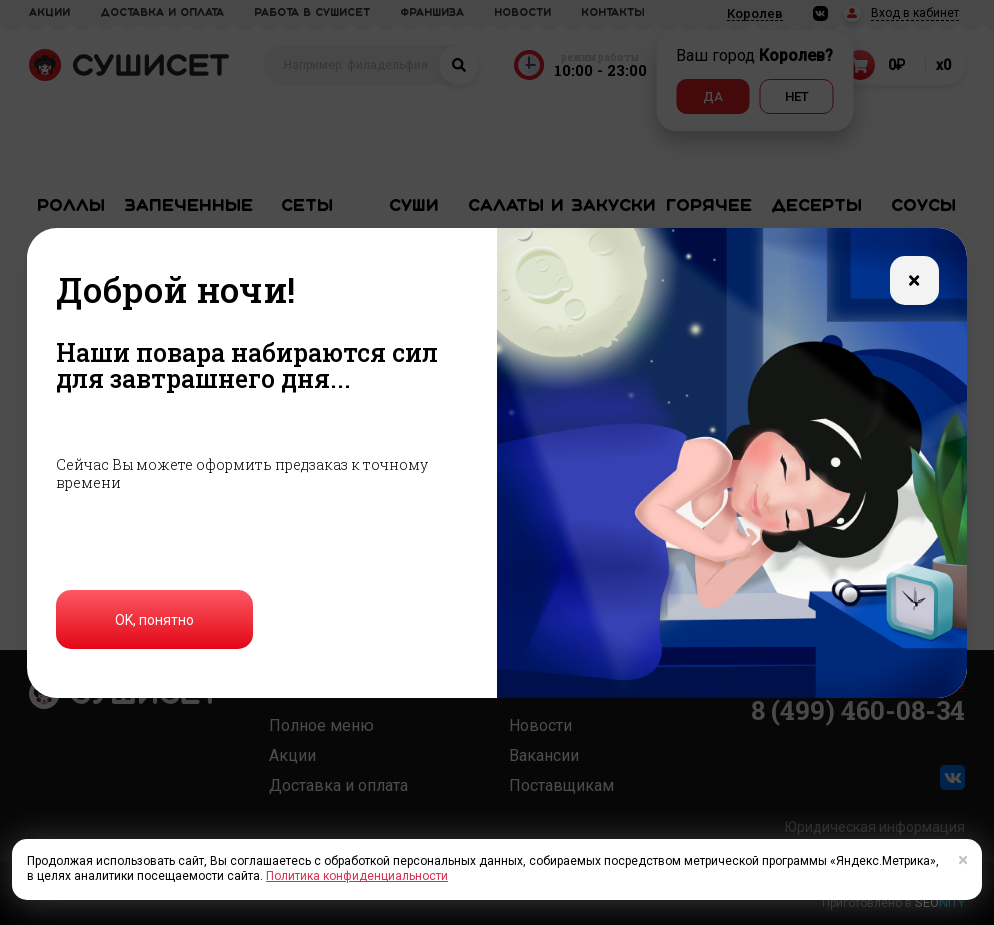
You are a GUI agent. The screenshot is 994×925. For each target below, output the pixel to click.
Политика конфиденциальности (357, 876)
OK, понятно (154, 620)
